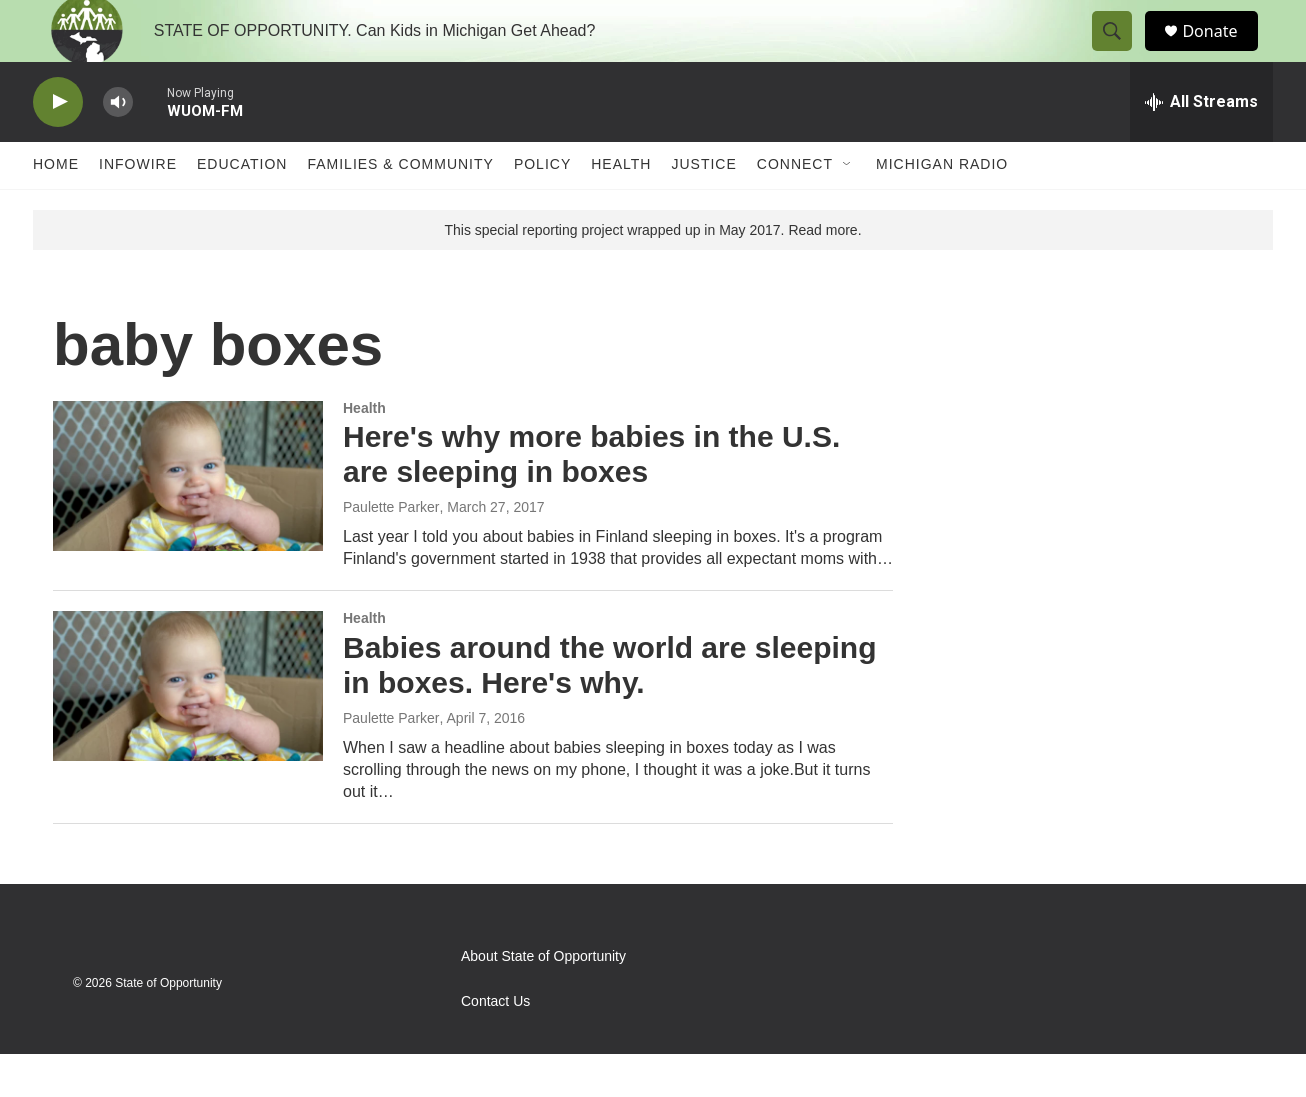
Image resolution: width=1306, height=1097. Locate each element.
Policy (542, 208)
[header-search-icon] (1121, 53)
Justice (703, 208)
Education (242, 208)
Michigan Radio (942, 208)
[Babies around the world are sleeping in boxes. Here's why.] (188, 729)
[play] (58, 145)
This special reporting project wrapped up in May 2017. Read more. (652, 273)
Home (56, 208)
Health (621, 208)
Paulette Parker (391, 550)
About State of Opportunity (543, 999)
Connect (795, 208)
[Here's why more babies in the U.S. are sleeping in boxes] (188, 519)
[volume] (118, 145)
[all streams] (1201, 145)
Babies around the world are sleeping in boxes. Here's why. (609, 708)
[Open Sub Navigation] (848, 208)
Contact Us (495, 1044)
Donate (1222, 52)
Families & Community (400, 208)
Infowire (138, 208)
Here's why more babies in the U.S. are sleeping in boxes (591, 498)
